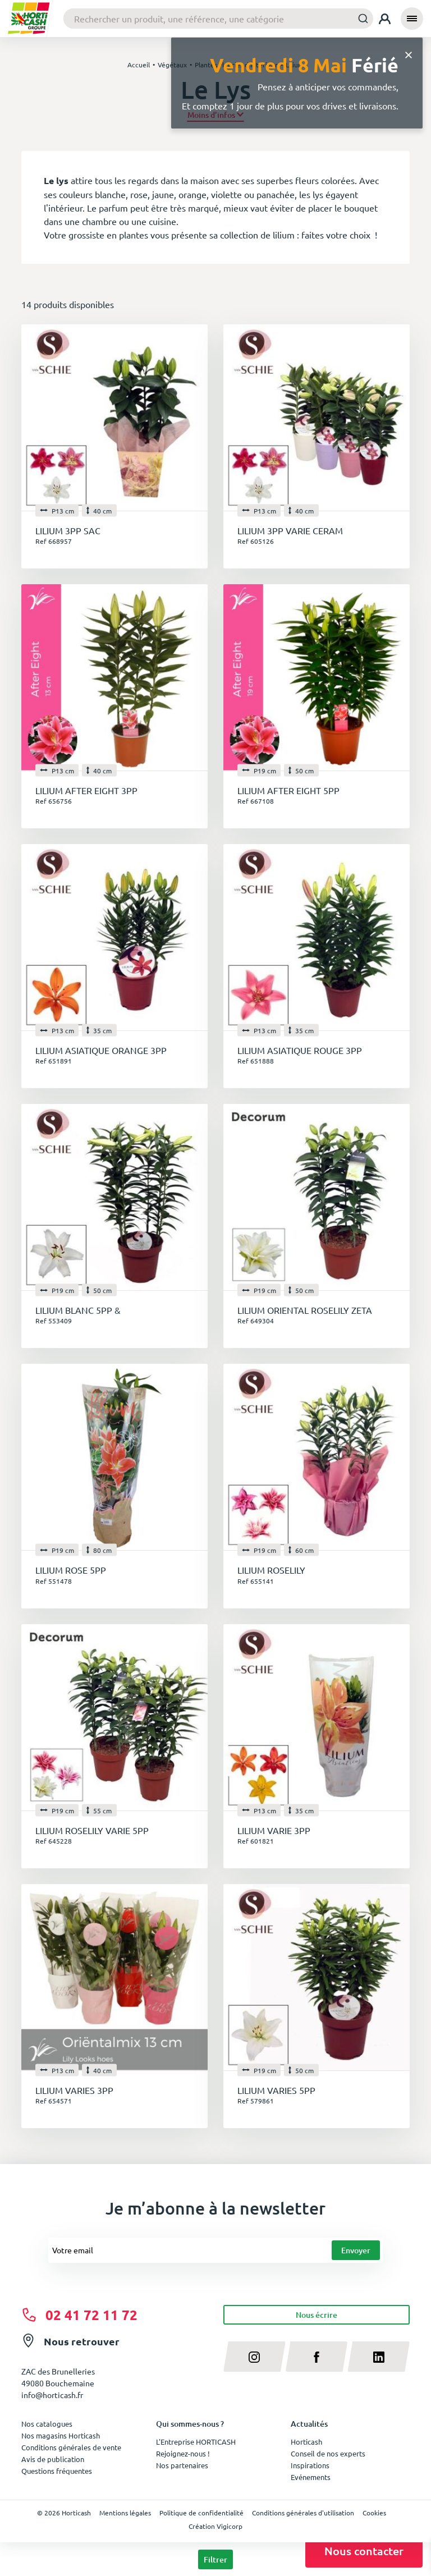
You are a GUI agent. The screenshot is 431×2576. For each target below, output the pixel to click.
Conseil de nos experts (328, 2453)
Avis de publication (52, 2459)
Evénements (311, 2477)
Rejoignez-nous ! (183, 2453)
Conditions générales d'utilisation (303, 2512)
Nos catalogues (46, 2423)
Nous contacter (364, 2550)
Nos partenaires (182, 2465)
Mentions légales (125, 2512)
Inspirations (310, 2465)
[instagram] (254, 2356)
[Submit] (360, 18)
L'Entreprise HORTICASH (196, 2441)
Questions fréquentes (56, 2471)
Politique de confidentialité (201, 2512)
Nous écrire (316, 2314)
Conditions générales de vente (71, 2447)
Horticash (306, 2441)
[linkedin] (378, 2356)
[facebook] (317, 2356)
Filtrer (215, 2559)
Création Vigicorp (215, 2526)
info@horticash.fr (52, 2395)
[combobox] (218, 18)
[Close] (408, 54)
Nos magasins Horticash (60, 2435)
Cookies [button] (374, 2512)
